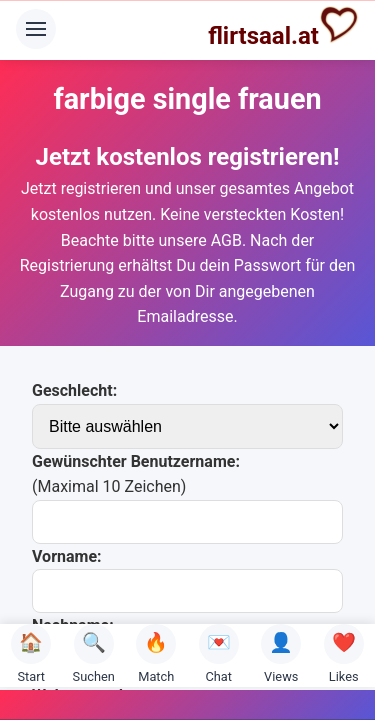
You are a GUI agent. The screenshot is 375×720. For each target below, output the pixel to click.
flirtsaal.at (283, 27)
